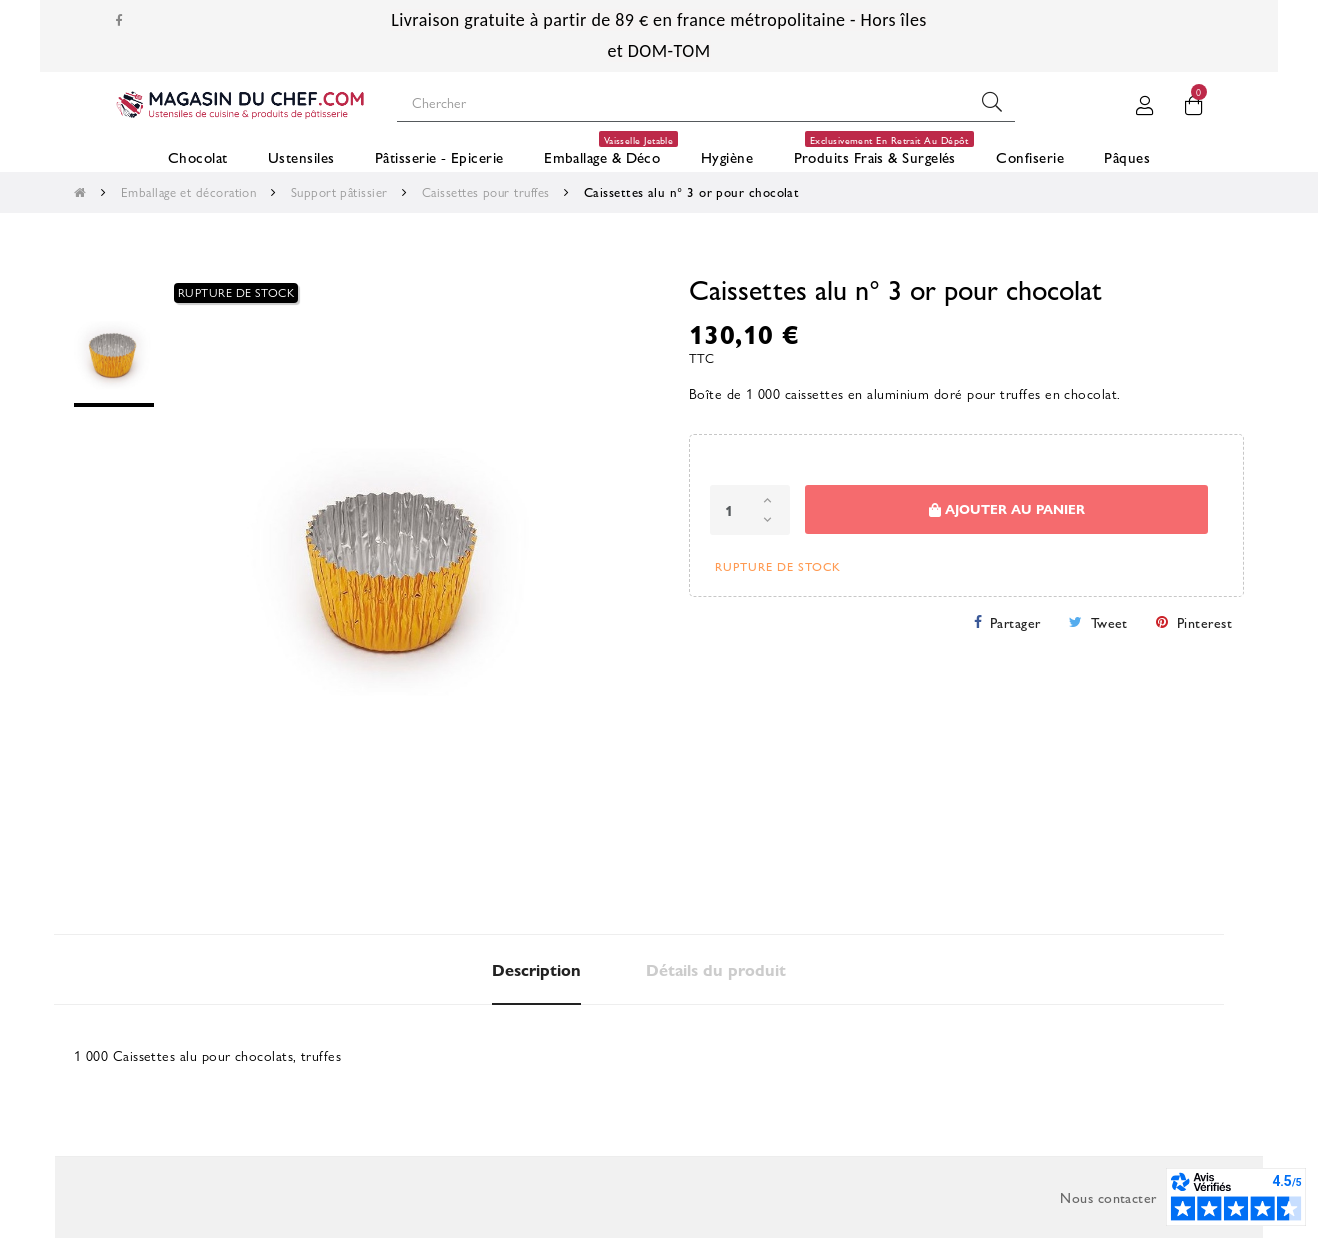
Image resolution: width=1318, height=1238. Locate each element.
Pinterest (1204, 622)
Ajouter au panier (1007, 509)
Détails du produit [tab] (716, 969)
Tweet (1109, 622)
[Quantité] (750, 510)
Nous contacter (1108, 1197)
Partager (1015, 622)
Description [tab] (536, 969)
